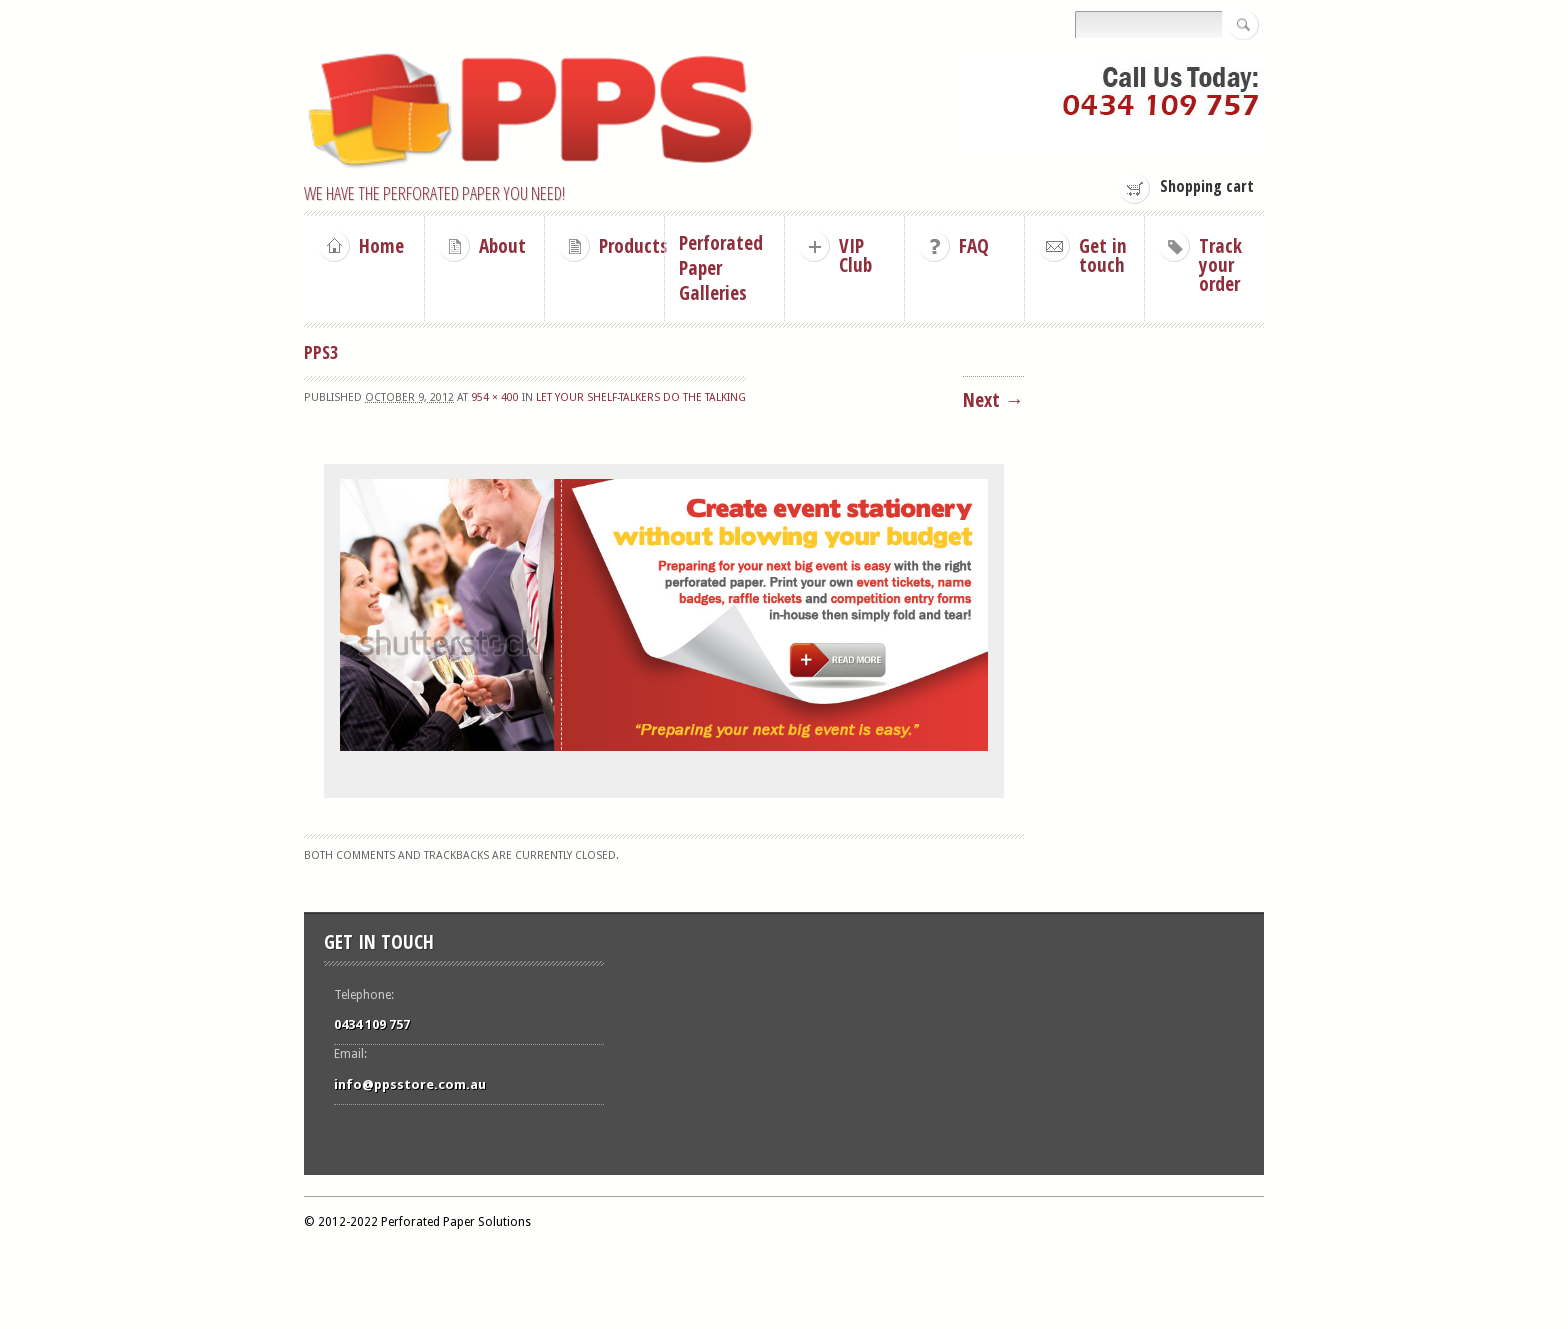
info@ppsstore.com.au (410, 1084)
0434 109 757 (372, 1024)
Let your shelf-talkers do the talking (641, 397)
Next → (993, 399)
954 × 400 (495, 397)
